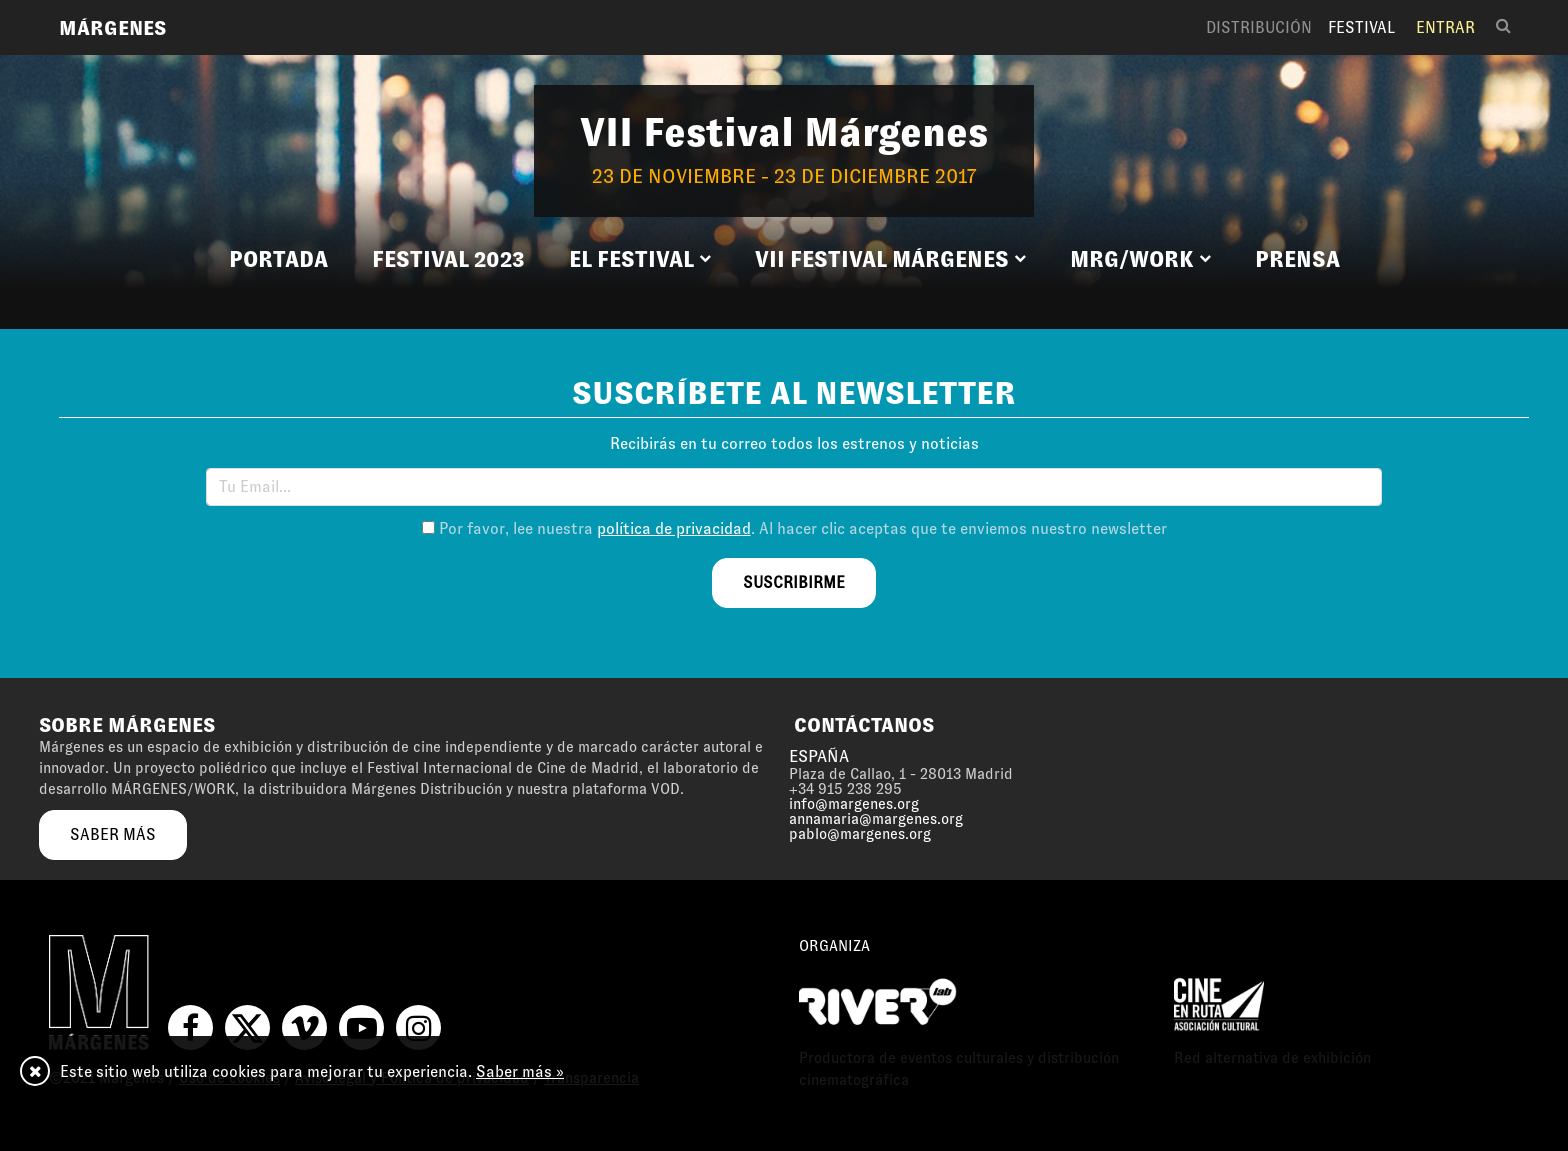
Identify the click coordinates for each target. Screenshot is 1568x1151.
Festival (1361, 27)
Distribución (1259, 27)
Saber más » (520, 1071)
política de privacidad (674, 528)
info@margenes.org (854, 804)
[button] (640, 260)
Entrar (1445, 27)
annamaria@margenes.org (876, 819)
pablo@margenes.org (860, 834)
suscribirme (794, 582)
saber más (113, 834)
